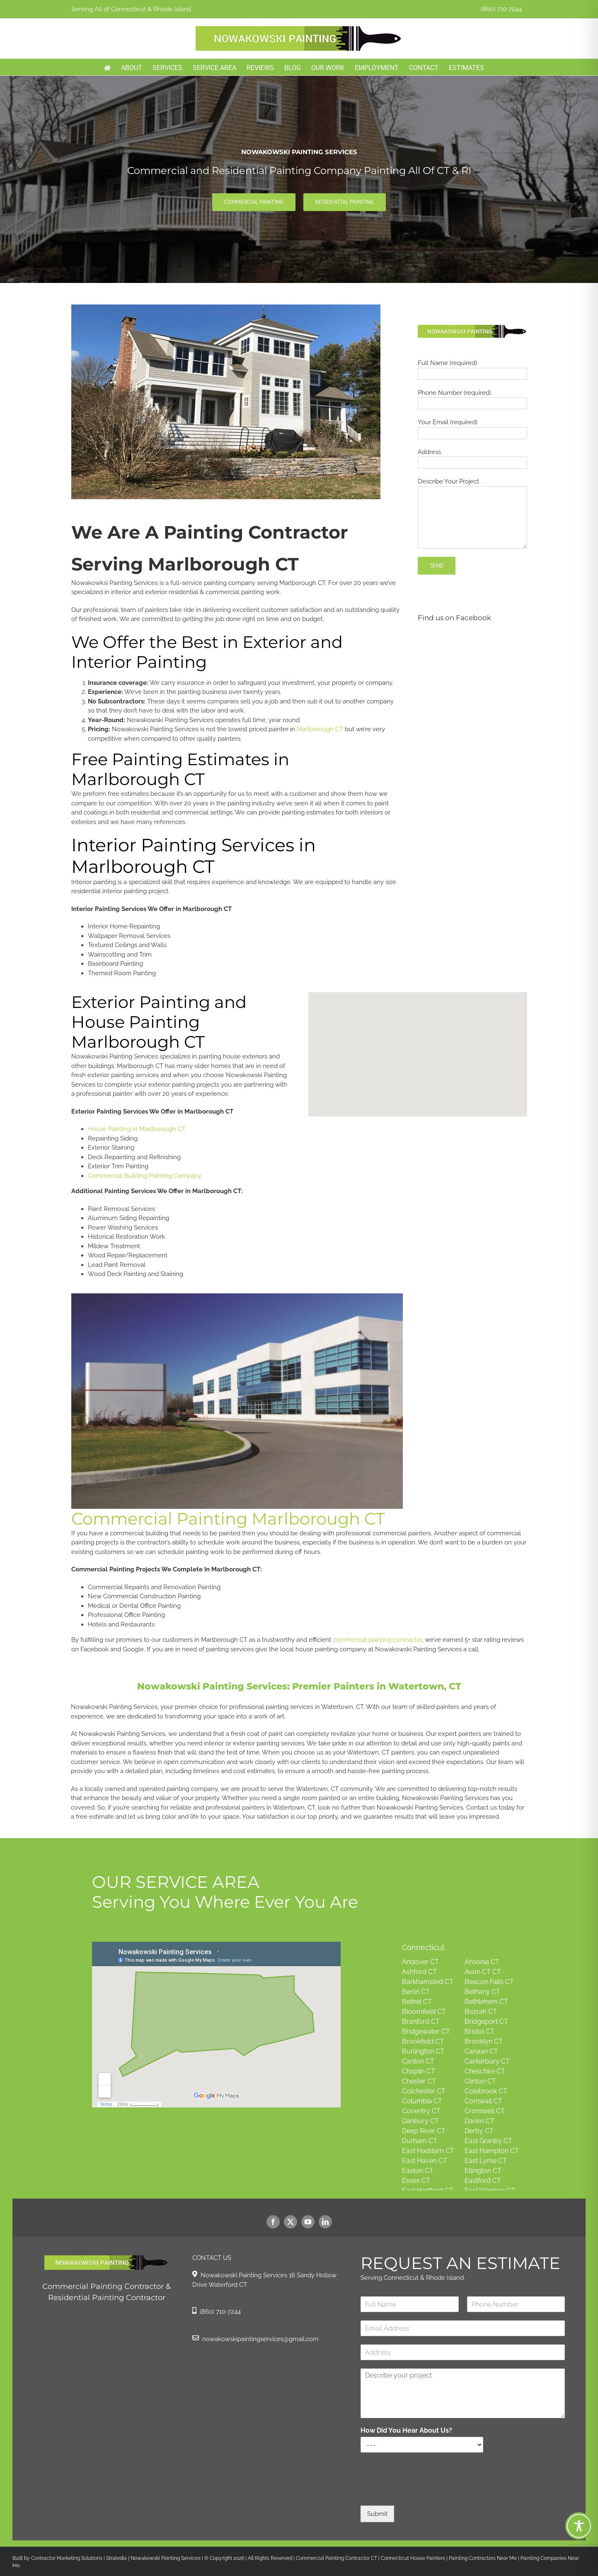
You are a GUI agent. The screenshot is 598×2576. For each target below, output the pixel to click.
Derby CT (479, 2131)
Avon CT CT (483, 1972)
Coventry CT (421, 2111)
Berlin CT (416, 1992)
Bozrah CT (481, 2011)
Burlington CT (423, 2051)
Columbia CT (422, 2101)
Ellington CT (483, 2171)
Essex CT (416, 2181)
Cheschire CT (485, 2071)
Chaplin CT (418, 2071)
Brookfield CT (423, 2041)
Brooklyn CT (484, 2041)
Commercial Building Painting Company (144, 1175)
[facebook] (273, 2221)
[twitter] (290, 2221)
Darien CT (479, 2121)
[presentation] (424, 2492)
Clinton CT (480, 2081)
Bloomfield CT (424, 2011)
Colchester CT (423, 2091)
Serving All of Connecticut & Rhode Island (131, 9)
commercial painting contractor (377, 1639)
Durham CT (419, 2141)
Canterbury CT (487, 2061)
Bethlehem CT (486, 2002)
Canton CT (418, 2061)
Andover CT (420, 1962)
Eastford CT (483, 2181)
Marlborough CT (320, 729)
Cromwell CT (485, 2111)
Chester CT (419, 2081)
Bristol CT (479, 2031)
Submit (377, 2514)
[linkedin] (325, 2221)
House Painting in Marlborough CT (137, 1129)
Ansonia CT (482, 1962)
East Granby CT (488, 2141)
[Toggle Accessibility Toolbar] (579, 2526)
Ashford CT (419, 1972)
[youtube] (308, 2221)
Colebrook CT (486, 2091)
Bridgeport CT (486, 2021)
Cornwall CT (483, 2101)
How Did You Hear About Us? (406, 2430)
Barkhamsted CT (427, 1982)
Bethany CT (482, 1992)
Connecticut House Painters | (415, 2558)
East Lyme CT (486, 2161)
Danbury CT (420, 2121)
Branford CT (421, 2021)
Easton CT (417, 2171)
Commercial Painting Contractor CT (336, 2558)
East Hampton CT (492, 2151)
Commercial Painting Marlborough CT (228, 1518)
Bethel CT (417, 2002)
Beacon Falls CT (489, 1982)
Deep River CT (423, 2131)
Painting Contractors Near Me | (485, 2558)
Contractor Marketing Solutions (66, 2558)
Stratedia (116, 2558)
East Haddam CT (428, 2151)
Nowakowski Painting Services (166, 2558)
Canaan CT (481, 2051)
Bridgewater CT (426, 2031)
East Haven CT (424, 2161)
